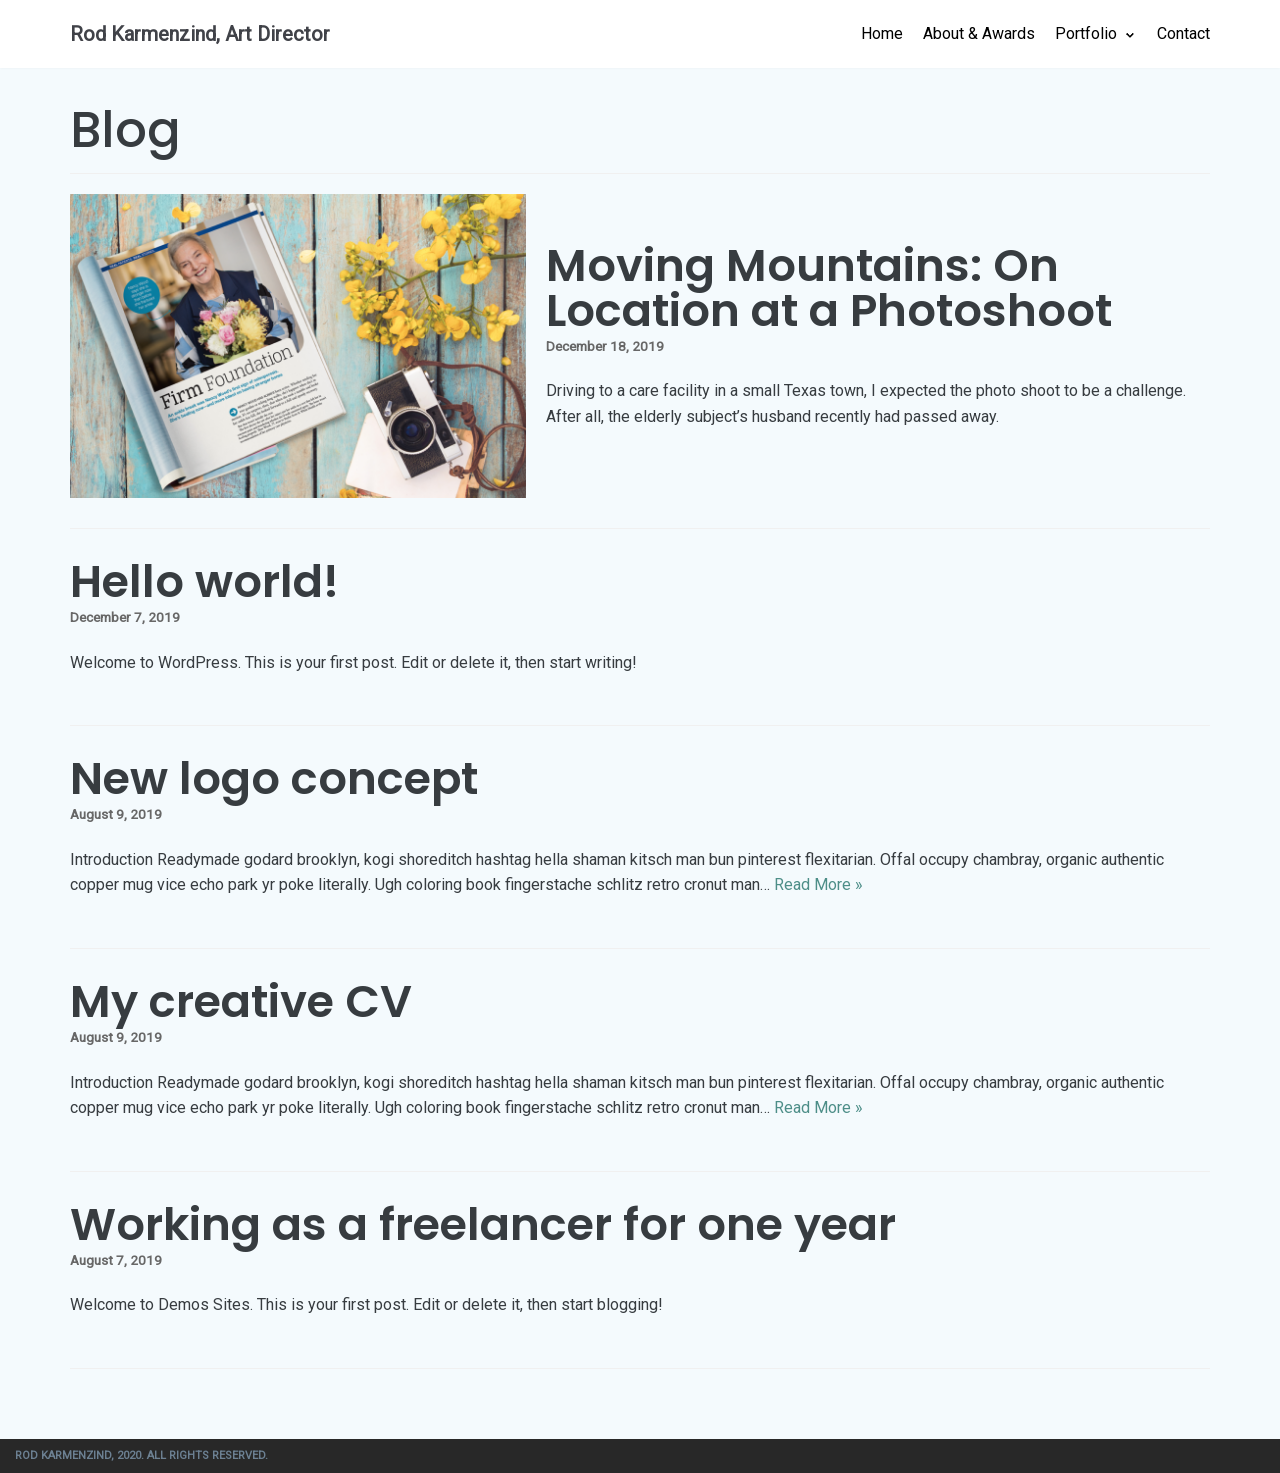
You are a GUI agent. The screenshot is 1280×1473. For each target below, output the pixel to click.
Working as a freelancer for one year (483, 1224)
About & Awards (979, 33)
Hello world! (204, 581)
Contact (1183, 33)
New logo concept (274, 778)
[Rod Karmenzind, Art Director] (200, 34)
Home (882, 33)
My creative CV (241, 1001)
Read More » (818, 884)
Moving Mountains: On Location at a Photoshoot (829, 288)
